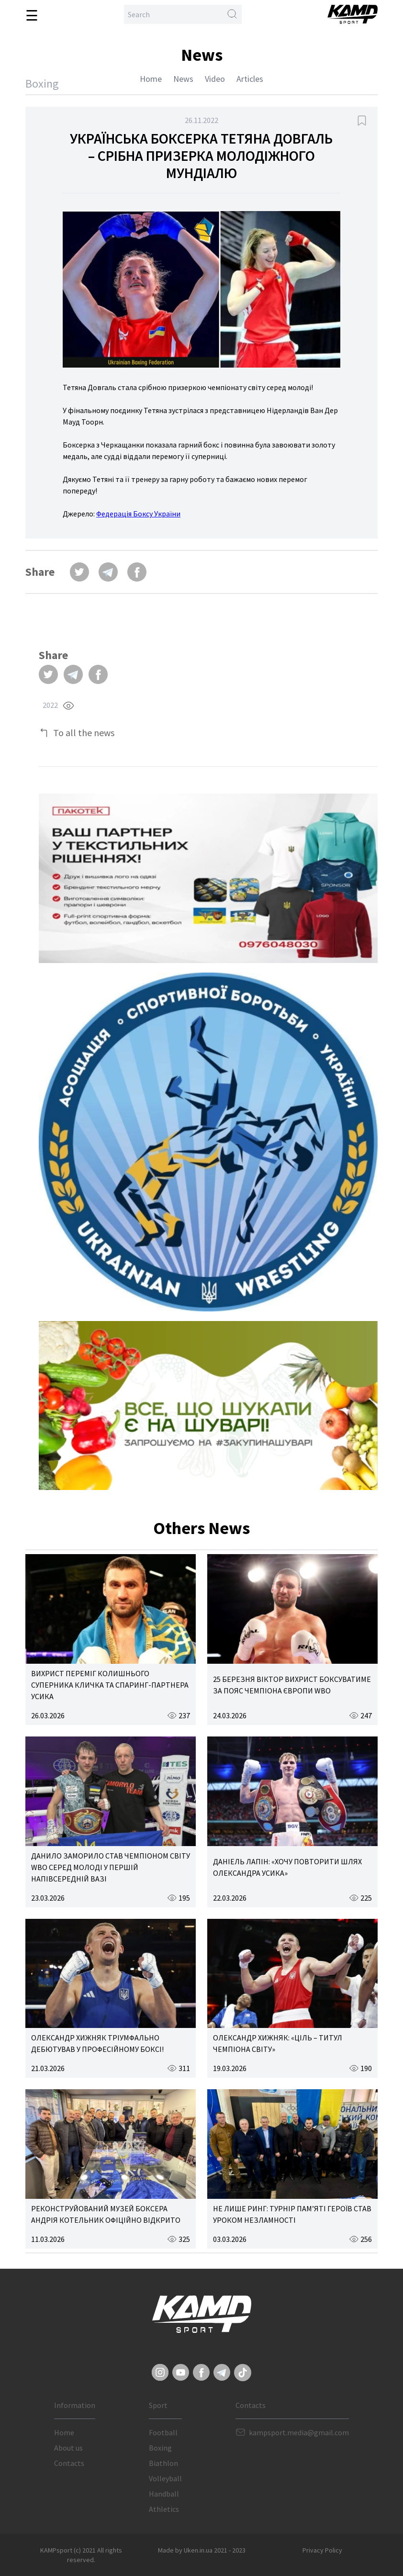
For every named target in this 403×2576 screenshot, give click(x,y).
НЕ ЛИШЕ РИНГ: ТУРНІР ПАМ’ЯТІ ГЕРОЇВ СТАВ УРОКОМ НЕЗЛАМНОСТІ (292, 2214)
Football (163, 2432)
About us (68, 2448)
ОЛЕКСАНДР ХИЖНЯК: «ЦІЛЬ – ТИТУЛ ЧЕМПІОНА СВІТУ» (277, 2043)
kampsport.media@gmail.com (299, 2432)
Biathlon (163, 2463)
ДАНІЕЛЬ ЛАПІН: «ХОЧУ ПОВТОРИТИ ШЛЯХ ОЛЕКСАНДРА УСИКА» (287, 1867)
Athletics (164, 2509)
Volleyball (165, 2478)
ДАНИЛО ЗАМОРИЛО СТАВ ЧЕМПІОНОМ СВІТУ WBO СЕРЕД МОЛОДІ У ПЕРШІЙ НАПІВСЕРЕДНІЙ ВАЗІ (110, 1867)
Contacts (69, 2463)
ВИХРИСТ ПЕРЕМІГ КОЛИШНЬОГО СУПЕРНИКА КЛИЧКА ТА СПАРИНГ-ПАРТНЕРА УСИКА (110, 1685)
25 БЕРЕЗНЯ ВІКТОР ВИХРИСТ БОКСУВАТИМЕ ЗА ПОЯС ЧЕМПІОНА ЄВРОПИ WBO (292, 1684)
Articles (249, 78)
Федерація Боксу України (138, 513)
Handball (164, 2493)
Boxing (160, 2448)
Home (151, 78)
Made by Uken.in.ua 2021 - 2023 (202, 2550)
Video (215, 78)
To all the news (83, 733)
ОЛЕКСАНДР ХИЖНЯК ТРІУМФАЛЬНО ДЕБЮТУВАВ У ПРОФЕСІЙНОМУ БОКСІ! (97, 2043)
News (183, 78)
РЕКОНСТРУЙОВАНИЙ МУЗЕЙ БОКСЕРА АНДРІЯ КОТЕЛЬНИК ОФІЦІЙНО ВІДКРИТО (105, 2214)
